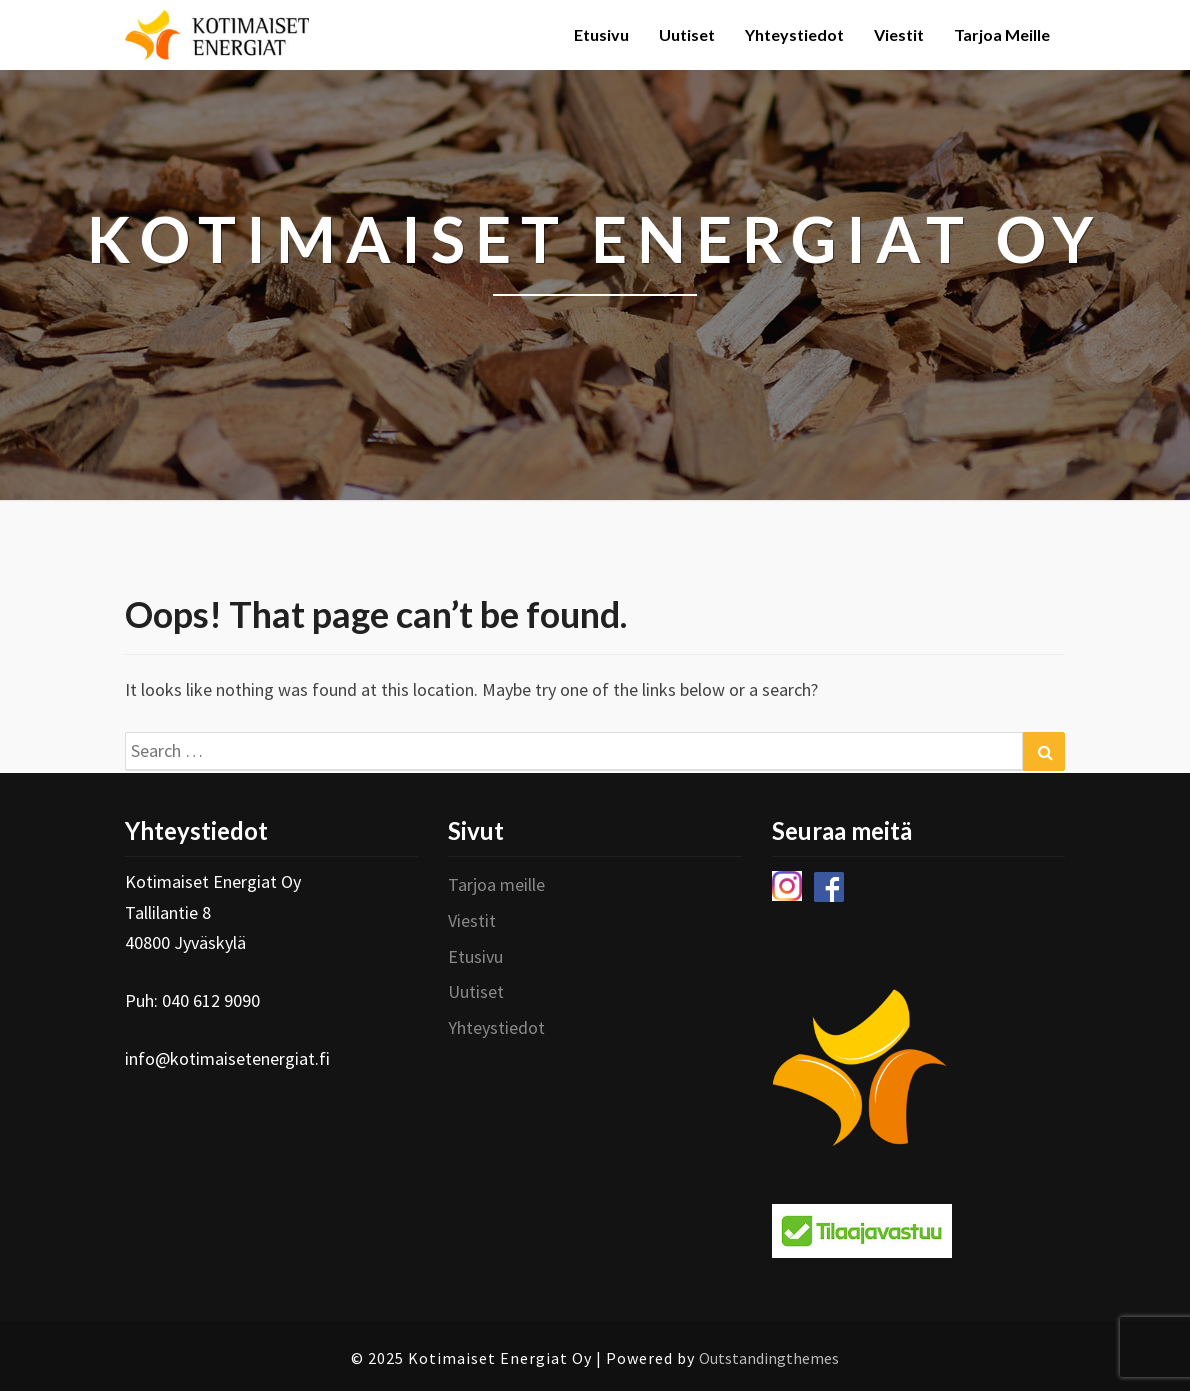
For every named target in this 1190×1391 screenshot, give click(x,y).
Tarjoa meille (1002, 34)
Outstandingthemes (769, 1358)
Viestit (899, 34)
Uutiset (687, 34)
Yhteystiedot (794, 34)
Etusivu (601, 34)
